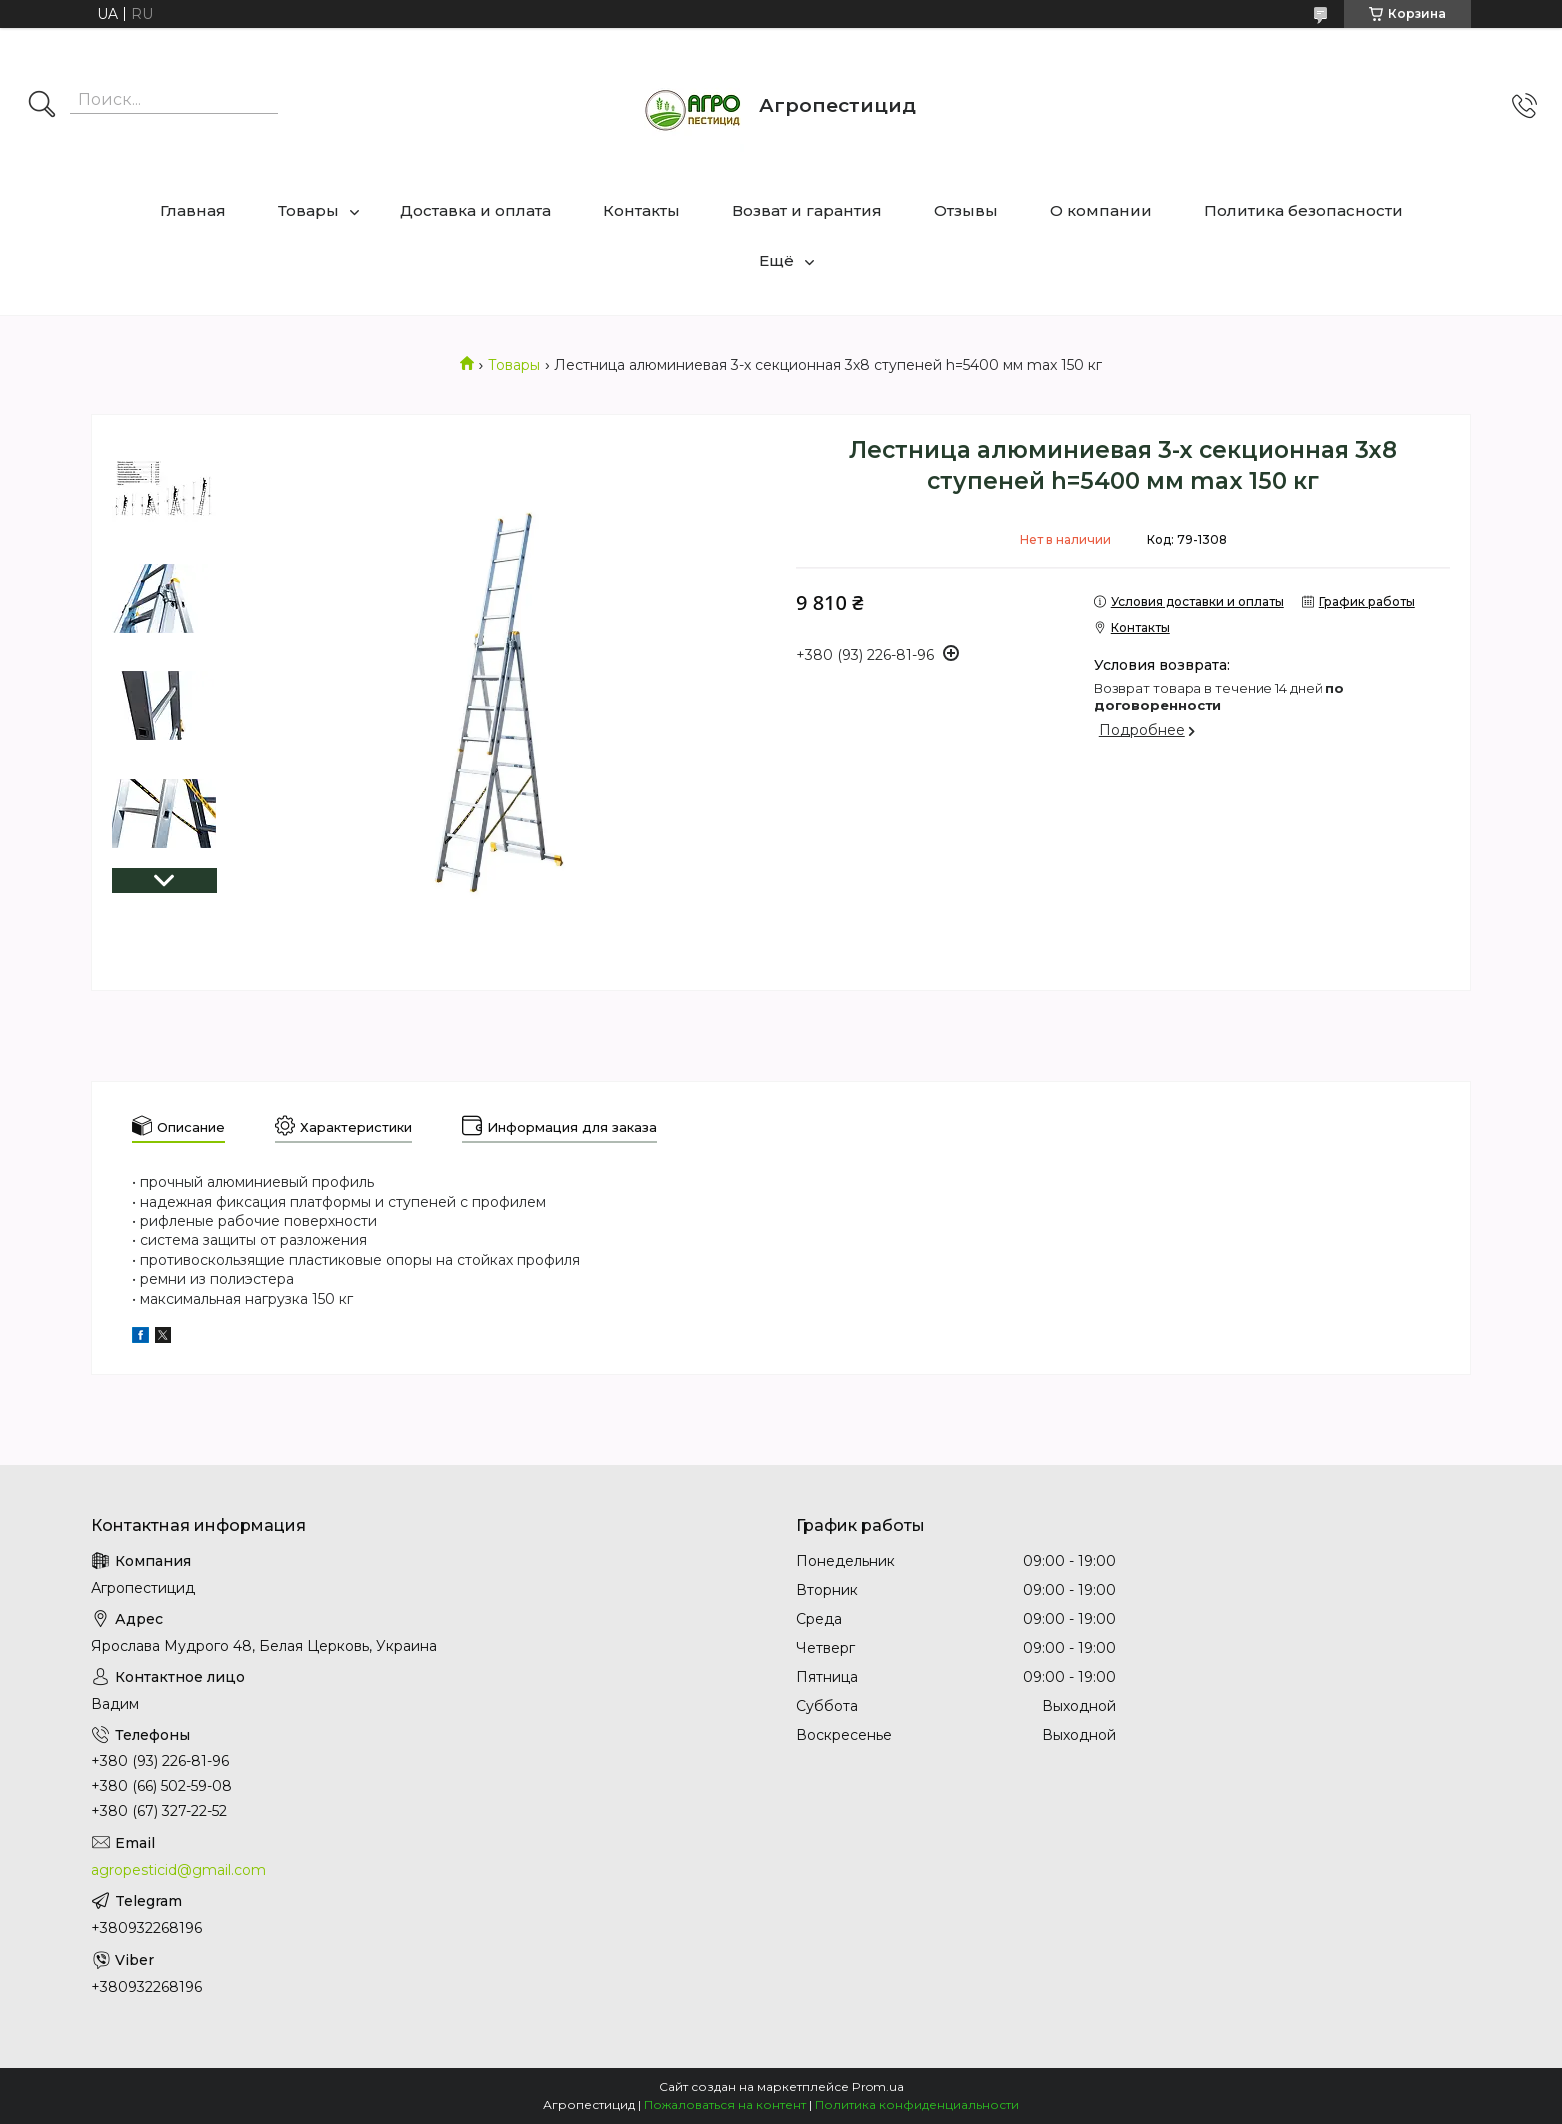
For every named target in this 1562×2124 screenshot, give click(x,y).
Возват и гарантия (807, 210)
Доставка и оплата (475, 210)
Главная (193, 210)
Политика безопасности (1303, 210)
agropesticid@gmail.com (178, 1870)
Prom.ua (878, 2086)
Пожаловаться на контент (725, 2104)
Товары (308, 210)
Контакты (641, 210)
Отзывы (966, 210)
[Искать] (42, 106)
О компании (1101, 210)
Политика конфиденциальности (917, 2104)
